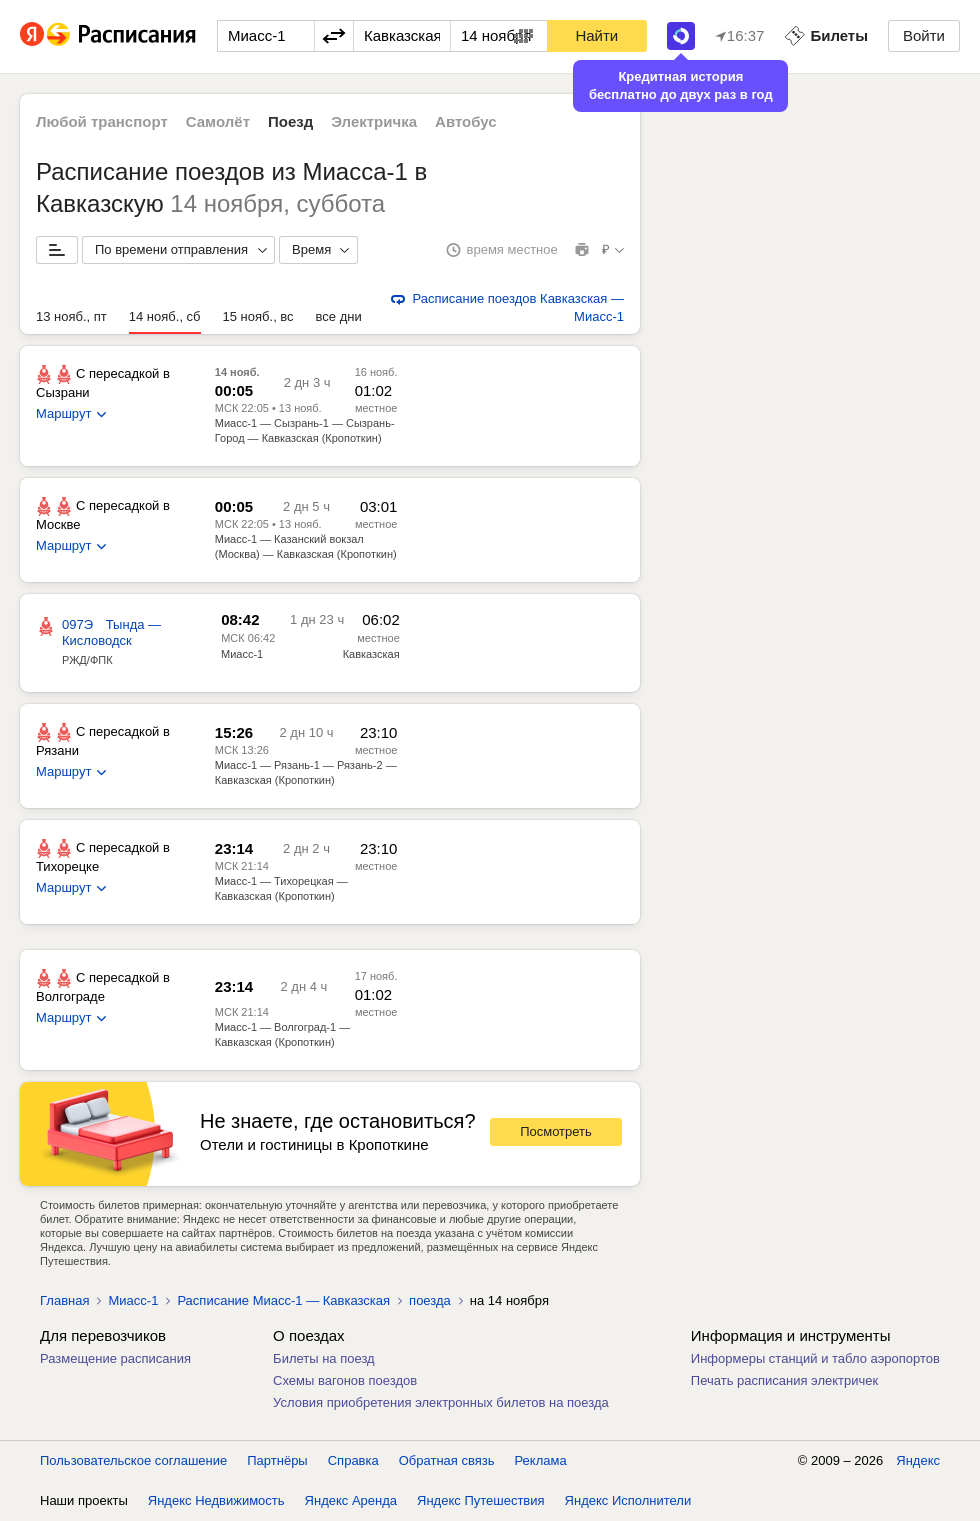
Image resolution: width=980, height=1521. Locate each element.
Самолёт (218, 121)
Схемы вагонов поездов (345, 1380)
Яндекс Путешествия (481, 1500)
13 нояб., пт (71, 316)
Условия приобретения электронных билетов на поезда (441, 1402)
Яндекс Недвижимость (216, 1500)
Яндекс (918, 1460)
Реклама (541, 1460)
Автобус (466, 121)
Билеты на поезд (324, 1358)
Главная (64, 1300)
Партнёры (277, 1460)
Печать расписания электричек (784, 1380)
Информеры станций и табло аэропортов (815, 1358)
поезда (430, 1300)
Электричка (374, 121)
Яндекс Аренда (351, 1500)
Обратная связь (447, 1460)
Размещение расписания (115, 1358)
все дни (339, 316)
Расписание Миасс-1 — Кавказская (283, 1300)
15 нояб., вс (258, 316)
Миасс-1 (242, 654)
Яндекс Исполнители (628, 1500)
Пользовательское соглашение (133, 1460)
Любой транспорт (102, 121)
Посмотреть (556, 1131)
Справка (353, 1460)
